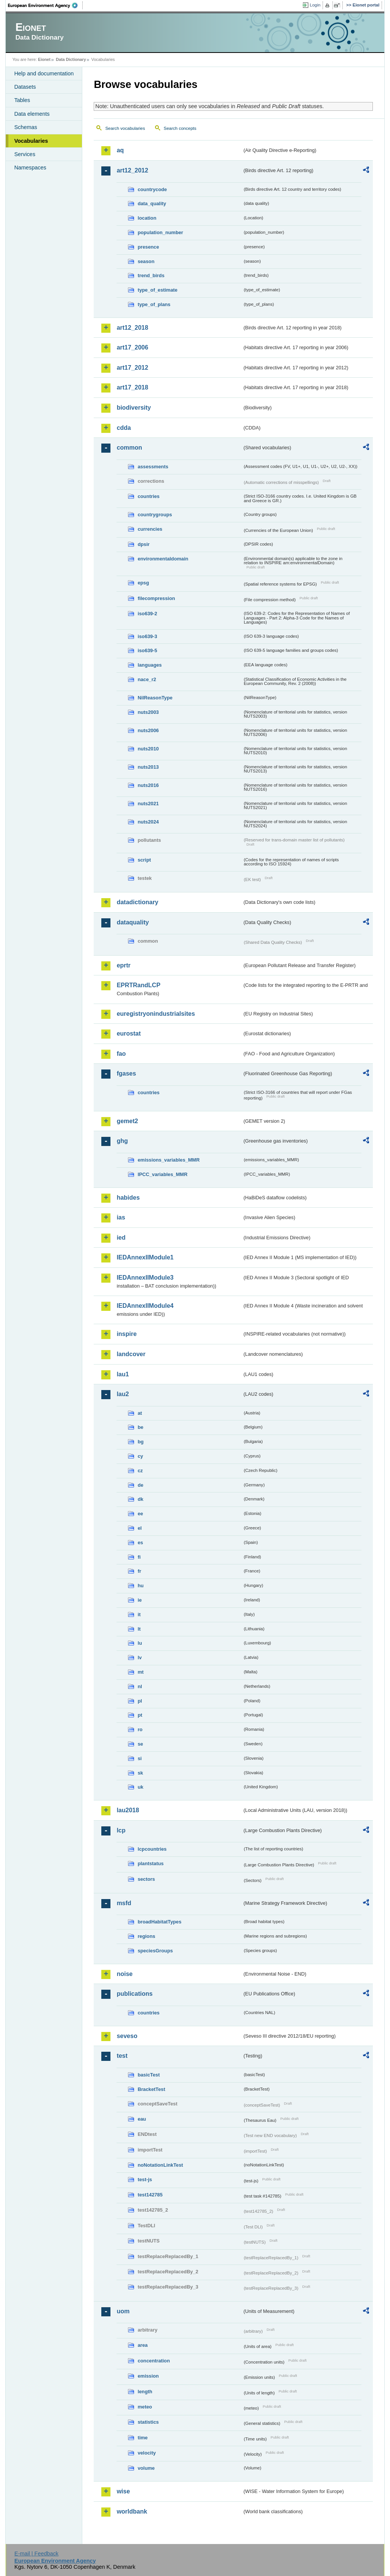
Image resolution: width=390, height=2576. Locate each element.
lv (139, 1657)
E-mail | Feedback (36, 2553)
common (129, 447)
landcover (131, 1354)
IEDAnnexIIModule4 (145, 1305)
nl (139, 1686)
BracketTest (151, 2089)
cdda (124, 428)
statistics (147, 2422)
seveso (127, 2036)
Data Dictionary (71, 59)
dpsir (143, 544)
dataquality (133, 922)
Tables (22, 100)
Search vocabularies (125, 128)
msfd (124, 1903)
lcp (121, 1830)
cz (140, 1470)
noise (125, 1974)
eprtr (123, 965)
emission (147, 2376)
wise (123, 2491)
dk (140, 1499)
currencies (149, 529)
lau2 (123, 1394)
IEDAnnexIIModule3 (145, 1277)
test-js (144, 2179)
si (139, 1758)
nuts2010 (147, 749)
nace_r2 (146, 679)
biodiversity (134, 407)
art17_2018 (132, 387)
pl (139, 1701)
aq (120, 150)
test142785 (149, 2195)
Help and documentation (44, 73)
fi (139, 1557)
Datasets (25, 87)
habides (128, 1197)
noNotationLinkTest (160, 2165)
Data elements (32, 114)
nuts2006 (147, 730)
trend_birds (150, 275)
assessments (152, 466)
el (139, 1528)
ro (139, 1729)
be (140, 1427)
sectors (146, 1879)
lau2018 (128, 1810)
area (142, 2345)
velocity (146, 2453)
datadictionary (137, 902)
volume (146, 2468)
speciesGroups (155, 1951)
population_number (160, 232)
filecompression (156, 598)
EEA (45, 5)
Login (315, 5)
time (142, 2437)
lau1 (123, 1374)
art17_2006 (132, 347)
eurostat (129, 1033)
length (144, 2391)
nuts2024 (147, 822)
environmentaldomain (162, 559)
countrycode (152, 189)
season (145, 261)
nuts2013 (147, 767)
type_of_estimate (157, 290)
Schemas (25, 127)
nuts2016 (147, 785)
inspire (126, 1334)
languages (149, 665)
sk (140, 1773)
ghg (122, 1141)
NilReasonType (155, 698)
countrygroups (154, 514)
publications (134, 1993)
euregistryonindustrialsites (156, 1013)
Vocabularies (31, 141)
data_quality (151, 203)
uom (123, 2311)
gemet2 (127, 1121)
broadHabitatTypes (159, 1922)
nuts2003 (147, 712)
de (140, 1485)
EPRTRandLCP (138, 985)
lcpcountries (151, 1849)
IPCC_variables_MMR (162, 1174)
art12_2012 (132, 170)
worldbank (132, 2511)
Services (24, 154)
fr (139, 1571)
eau (141, 2119)
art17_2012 (132, 367)
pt (139, 1715)
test (122, 2056)
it (139, 1614)
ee (140, 1513)
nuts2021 (147, 803)
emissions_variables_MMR (168, 1160)
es (140, 1542)
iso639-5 (147, 650)
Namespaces (30, 167)
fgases (126, 1073)
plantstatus (150, 1863)
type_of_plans (153, 304)
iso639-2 (147, 613)
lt (139, 1629)
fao (121, 1053)
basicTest (148, 2075)
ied (121, 1237)
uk (140, 1787)
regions (146, 1936)
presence (148, 247)
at (139, 1413)
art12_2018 (132, 327)
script (144, 860)
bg (140, 1441)
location (146, 218)
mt (140, 1672)
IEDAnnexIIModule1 (145, 1257)
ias (121, 1217)
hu (140, 1585)
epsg (143, 583)
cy (140, 1456)
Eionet (44, 59)
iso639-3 (147, 636)
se (140, 1744)
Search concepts (180, 128)
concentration (153, 2361)
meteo (144, 2407)
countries (148, 496)
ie (139, 1600)
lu (139, 1643)
